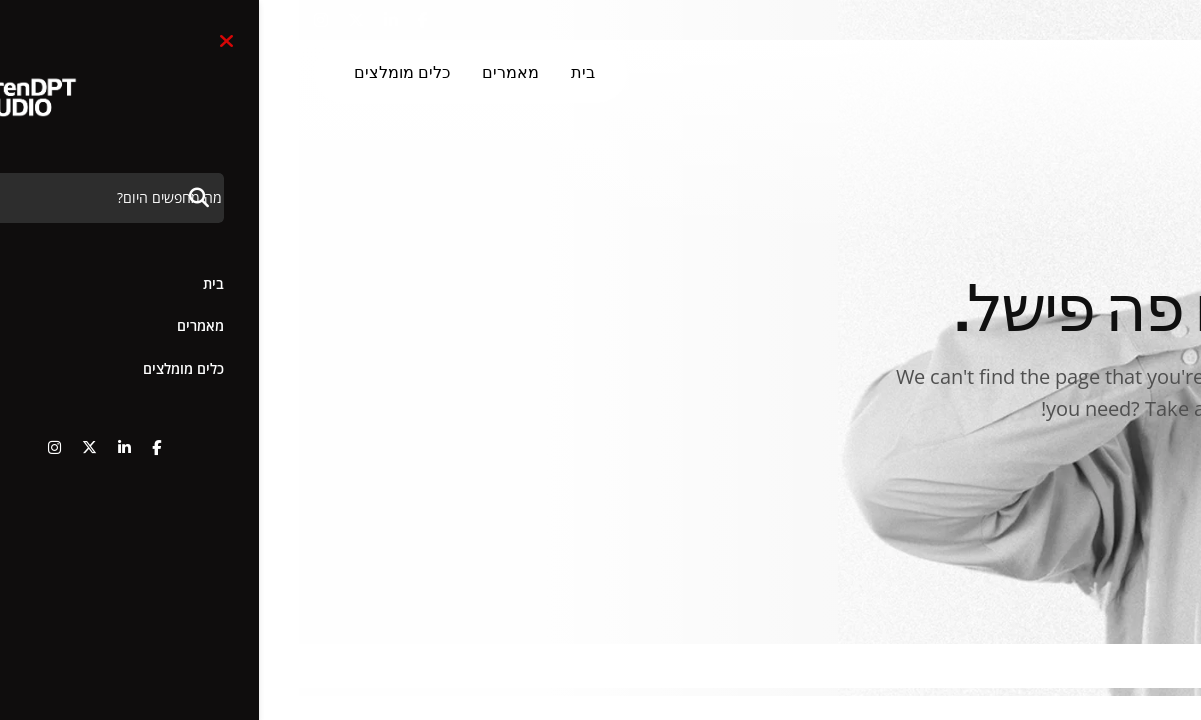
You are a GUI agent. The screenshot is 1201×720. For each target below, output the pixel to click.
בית (284, 72)
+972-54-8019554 (1089, 20)
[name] (124, 21)
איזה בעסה (1093, 482)
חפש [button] (956, 20)
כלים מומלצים (103, 72)
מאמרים (211, 72)
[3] (1087, 73)
